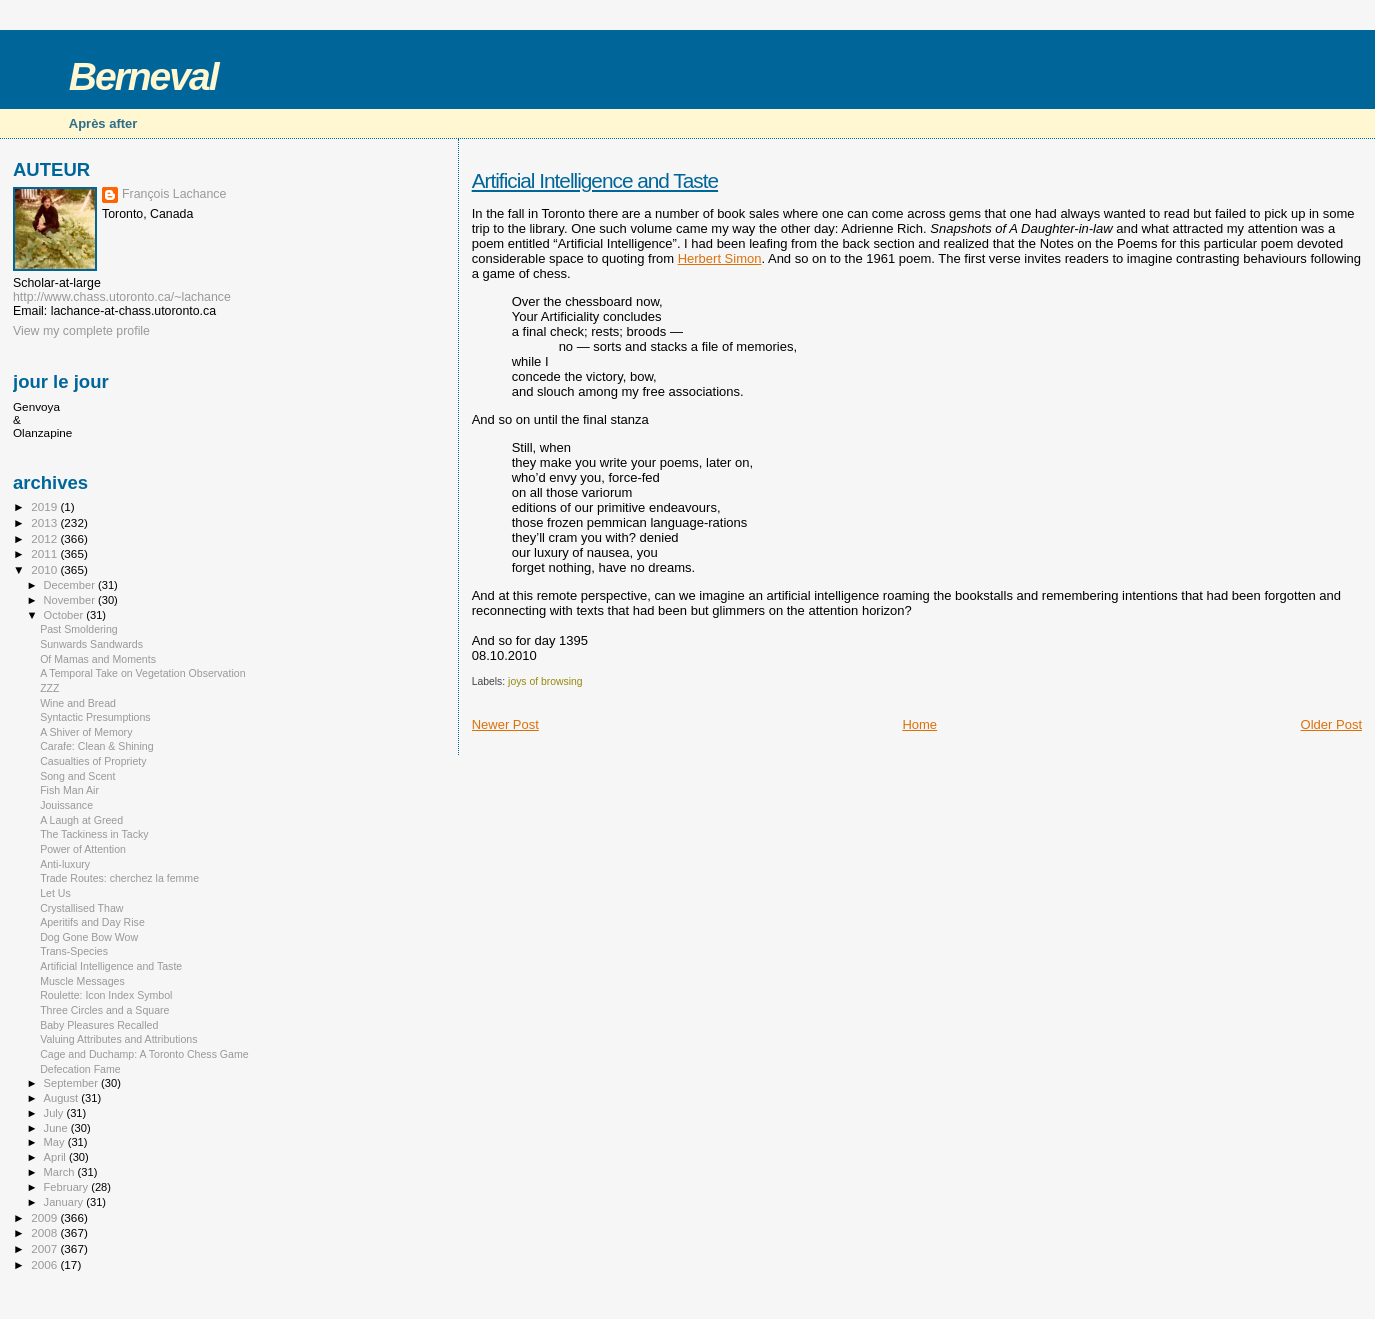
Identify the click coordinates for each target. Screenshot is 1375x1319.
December (71, 585)
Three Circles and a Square (104, 1010)
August (63, 1098)
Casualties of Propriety (93, 761)
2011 (45, 553)
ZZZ (49, 688)
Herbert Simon (720, 258)
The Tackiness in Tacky (94, 834)
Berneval (143, 76)
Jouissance (66, 805)
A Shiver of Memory (86, 732)
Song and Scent (77, 776)
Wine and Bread (78, 703)
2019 (45, 506)
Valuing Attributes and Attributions (118, 1039)
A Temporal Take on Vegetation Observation (142, 673)
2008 (45, 1232)
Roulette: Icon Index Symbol (106, 995)
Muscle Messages (82, 981)
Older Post (1331, 724)
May (56, 1142)
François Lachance (174, 194)
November (71, 600)
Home (919, 724)
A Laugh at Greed (81, 820)
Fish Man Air (69, 790)
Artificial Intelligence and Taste (595, 180)
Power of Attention (83, 849)
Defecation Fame (80, 1069)
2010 (45, 569)
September (73, 1083)
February (68, 1187)
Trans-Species (74, 951)
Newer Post (505, 724)
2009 (45, 1217)
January (65, 1202)
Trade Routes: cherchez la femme (119, 878)
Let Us (55, 893)
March (61, 1172)
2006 (45, 1264)
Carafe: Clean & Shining (97, 746)
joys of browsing (545, 681)
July (55, 1113)
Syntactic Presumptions (95, 717)
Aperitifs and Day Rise (92, 922)
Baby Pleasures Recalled (99, 1025)
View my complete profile (81, 331)
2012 (45, 538)
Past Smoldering (79, 629)
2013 (45, 522)
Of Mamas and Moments (98, 659)
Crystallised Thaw (81, 908)
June (57, 1128)
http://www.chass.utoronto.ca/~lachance (122, 297)
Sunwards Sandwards (91, 644)
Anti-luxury (65, 864)
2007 (45, 1248)
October (65, 615)
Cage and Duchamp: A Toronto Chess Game (144, 1054)
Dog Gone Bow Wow (89, 937)
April (56, 1157)
